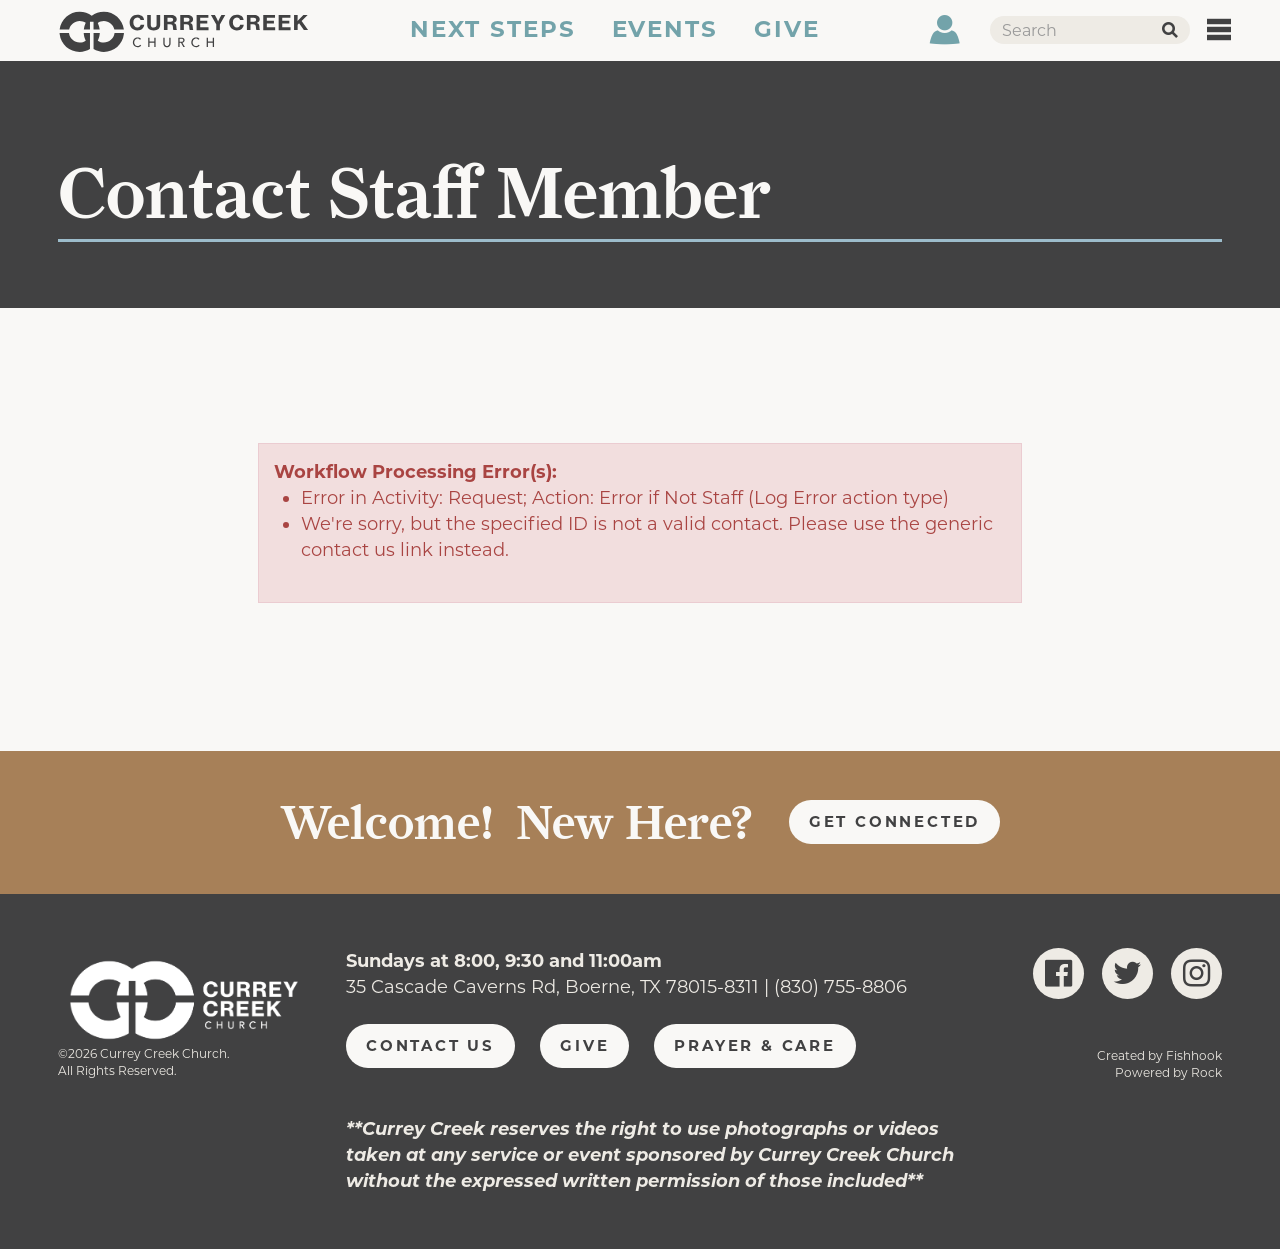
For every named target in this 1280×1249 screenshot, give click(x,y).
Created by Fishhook (1159, 1055)
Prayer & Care (755, 1045)
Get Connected (895, 821)
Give (788, 43)
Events (665, 43)
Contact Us (430, 1045)
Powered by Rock (1168, 1072)
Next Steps (491, 43)
